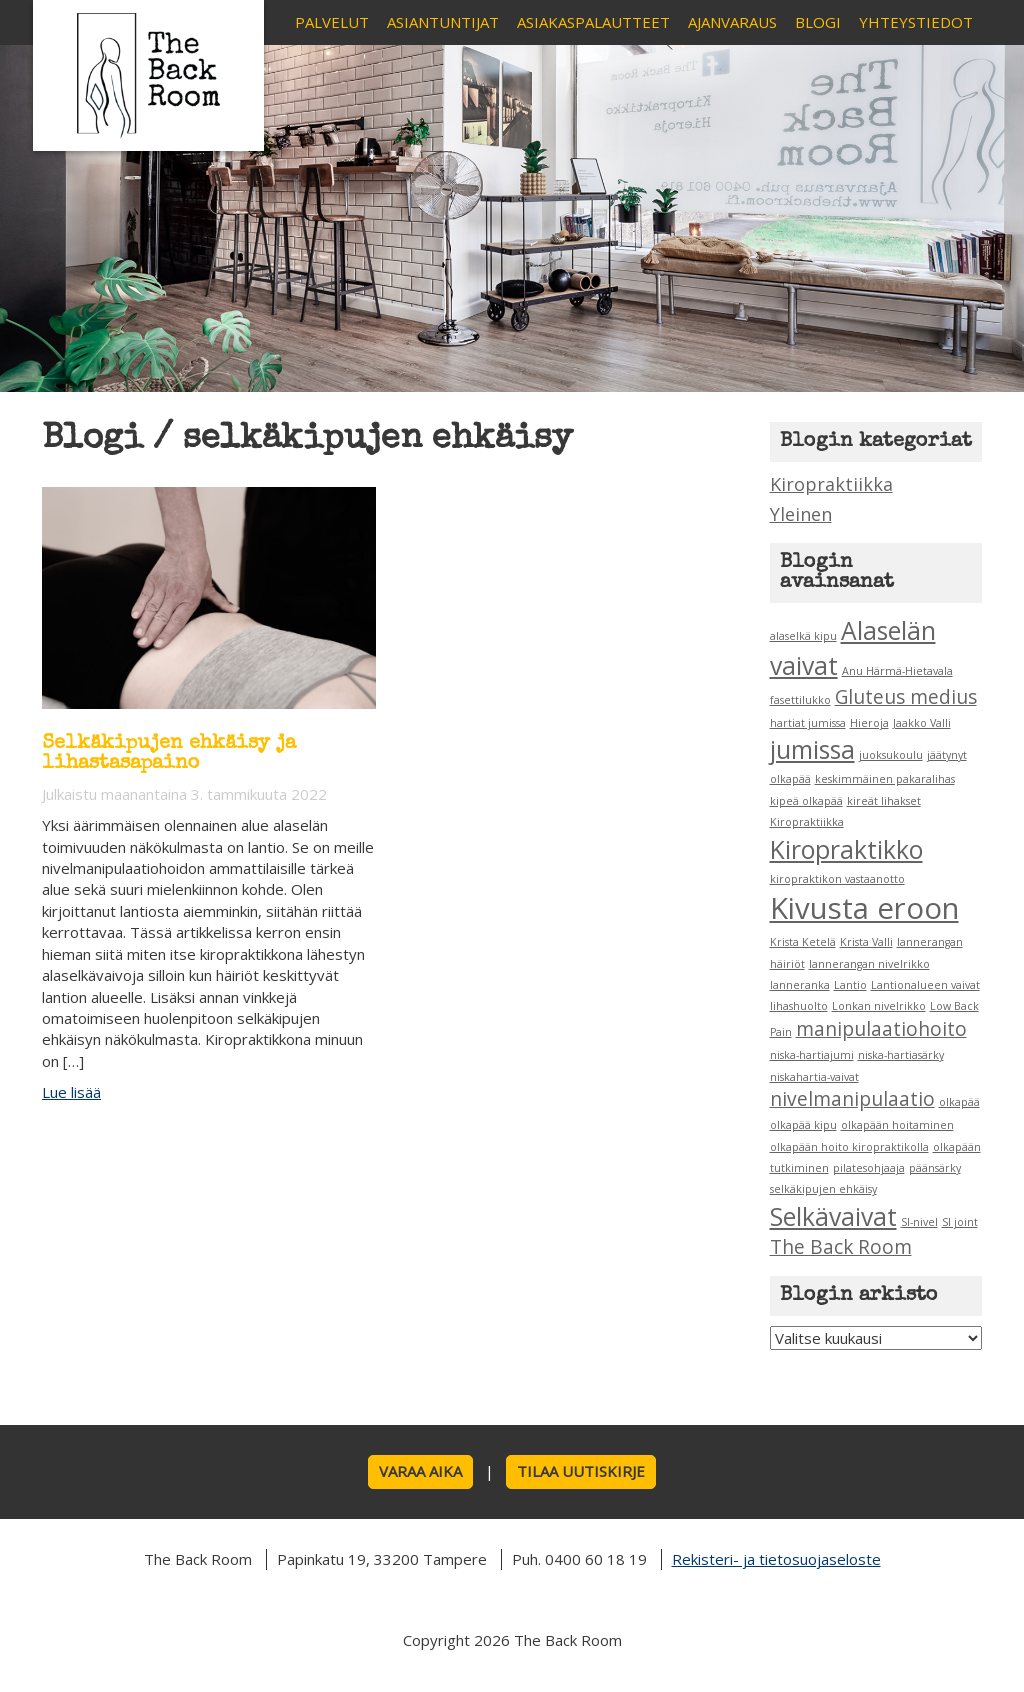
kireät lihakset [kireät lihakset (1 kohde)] (884, 801)
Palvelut (332, 22)
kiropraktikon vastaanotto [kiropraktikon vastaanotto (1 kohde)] (837, 879)
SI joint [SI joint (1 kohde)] (960, 1222)
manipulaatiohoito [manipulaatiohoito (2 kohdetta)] (881, 1029)
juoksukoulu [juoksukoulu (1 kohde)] (891, 755)
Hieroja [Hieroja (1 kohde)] (869, 723)
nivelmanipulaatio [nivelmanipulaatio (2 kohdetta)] (852, 1099)
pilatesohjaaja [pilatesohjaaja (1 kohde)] (869, 1168)
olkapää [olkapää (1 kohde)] (959, 1102)
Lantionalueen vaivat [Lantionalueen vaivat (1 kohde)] (925, 985)
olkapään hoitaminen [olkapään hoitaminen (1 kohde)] (897, 1125)
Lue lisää (71, 1092)
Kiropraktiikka (831, 484)
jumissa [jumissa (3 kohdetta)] (812, 749)
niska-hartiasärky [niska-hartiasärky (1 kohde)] (901, 1055)
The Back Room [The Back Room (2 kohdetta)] (841, 1247)
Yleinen (801, 514)
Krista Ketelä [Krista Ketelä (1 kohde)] (803, 942)
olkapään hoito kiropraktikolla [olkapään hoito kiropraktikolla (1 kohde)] (849, 1147)
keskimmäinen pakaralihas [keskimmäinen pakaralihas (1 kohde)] (885, 779)
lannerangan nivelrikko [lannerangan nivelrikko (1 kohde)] (869, 964)
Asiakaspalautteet (593, 22)
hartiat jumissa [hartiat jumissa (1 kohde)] (808, 723)
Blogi (818, 22)
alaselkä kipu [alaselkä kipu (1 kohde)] (803, 636)
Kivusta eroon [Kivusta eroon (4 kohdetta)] (864, 908)
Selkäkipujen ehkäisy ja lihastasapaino (169, 754)
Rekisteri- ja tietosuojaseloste (776, 1559)
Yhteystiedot (916, 22)
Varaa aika (420, 1471)
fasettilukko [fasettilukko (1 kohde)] (800, 700)
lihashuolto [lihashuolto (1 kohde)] (799, 1006)
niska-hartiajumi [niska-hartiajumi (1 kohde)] (812, 1055)
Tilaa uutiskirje (581, 1471)
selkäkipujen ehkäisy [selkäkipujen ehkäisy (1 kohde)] (823, 1189)
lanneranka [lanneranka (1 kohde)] (800, 985)
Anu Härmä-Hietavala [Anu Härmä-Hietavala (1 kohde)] (897, 671)
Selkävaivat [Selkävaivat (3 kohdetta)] (833, 1216)
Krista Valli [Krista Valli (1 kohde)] (866, 942)
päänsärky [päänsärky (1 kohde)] (935, 1168)
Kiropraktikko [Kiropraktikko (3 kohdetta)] (846, 849)
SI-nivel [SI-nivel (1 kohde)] (919, 1222)
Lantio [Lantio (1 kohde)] (850, 985)
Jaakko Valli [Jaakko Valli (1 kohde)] (922, 723)
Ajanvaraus (732, 22)
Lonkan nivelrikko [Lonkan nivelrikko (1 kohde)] (879, 1006)
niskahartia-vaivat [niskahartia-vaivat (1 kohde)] (814, 1077)
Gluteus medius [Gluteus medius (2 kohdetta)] (906, 697)
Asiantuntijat (443, 22)
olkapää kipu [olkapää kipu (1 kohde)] (803, 1125)
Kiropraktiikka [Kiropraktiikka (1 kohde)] (807, 822)
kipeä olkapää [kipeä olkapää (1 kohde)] (806, 801)
